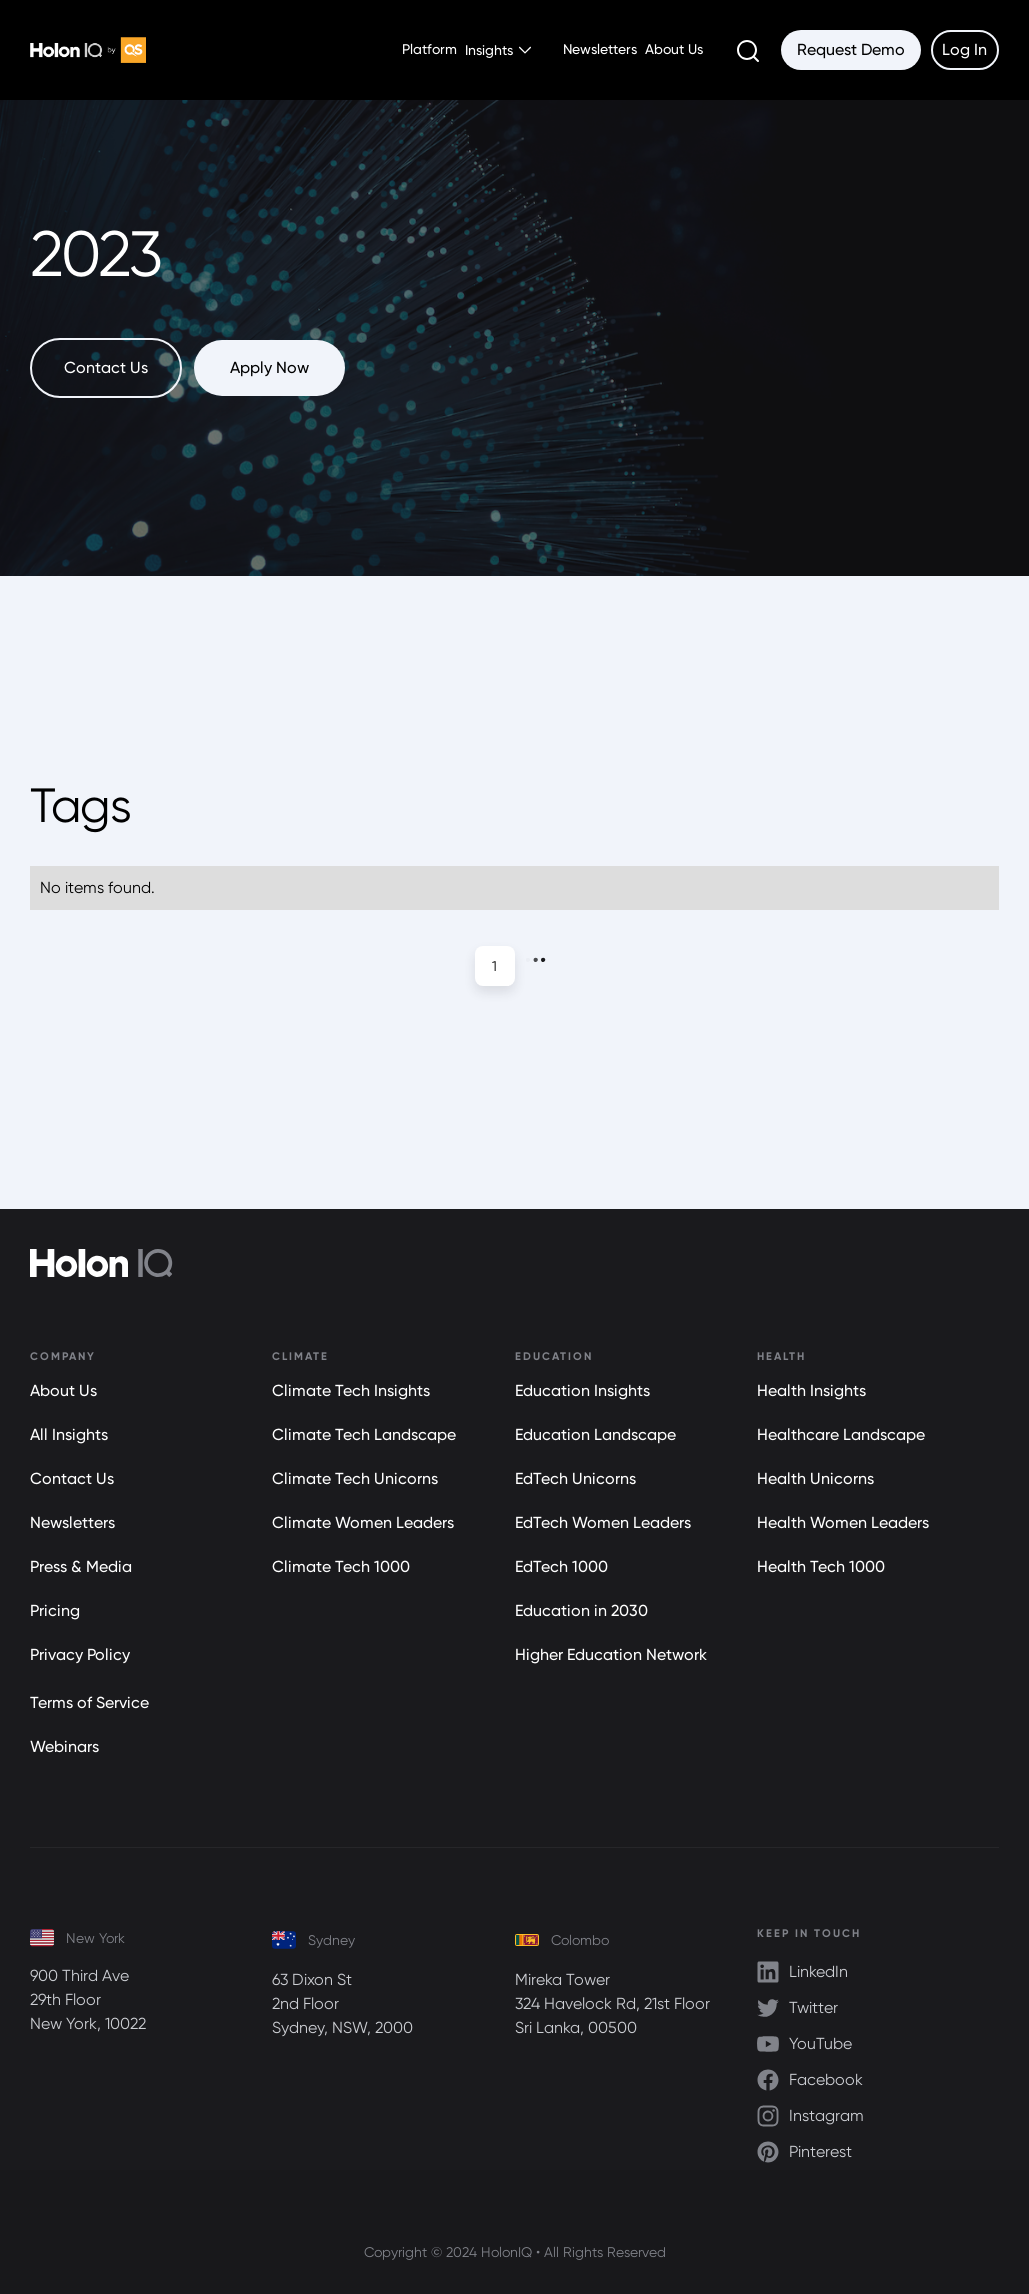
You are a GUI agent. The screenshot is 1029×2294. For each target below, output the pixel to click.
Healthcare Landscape (841, 1434)
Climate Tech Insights (351, 1390)
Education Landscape (595, 1434)
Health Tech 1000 (821, 1566)
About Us (674, 49)
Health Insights (811, 1390)
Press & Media (81, 1566)
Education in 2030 (581, 1610)
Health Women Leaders (843, 1522)
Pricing (55, 1610)
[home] (88, 50)
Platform (429, 49)
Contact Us (72, 1478)
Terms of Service (89, 1702)
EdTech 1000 (561, 1566)
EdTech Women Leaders (603, 1522)
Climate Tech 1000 (341, 1566)
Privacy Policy (80, 1654)
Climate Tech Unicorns (355, 1478)
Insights (489, 50)
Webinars (64, 1746)
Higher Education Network (611, 1654)
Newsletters (600, 49)
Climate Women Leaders (363, 1522)
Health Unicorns (815, 1478)
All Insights (69, 1434)
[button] (502, 50)
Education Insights (582, 1390)
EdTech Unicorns (575, 1478)
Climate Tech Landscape (364, 1434)
